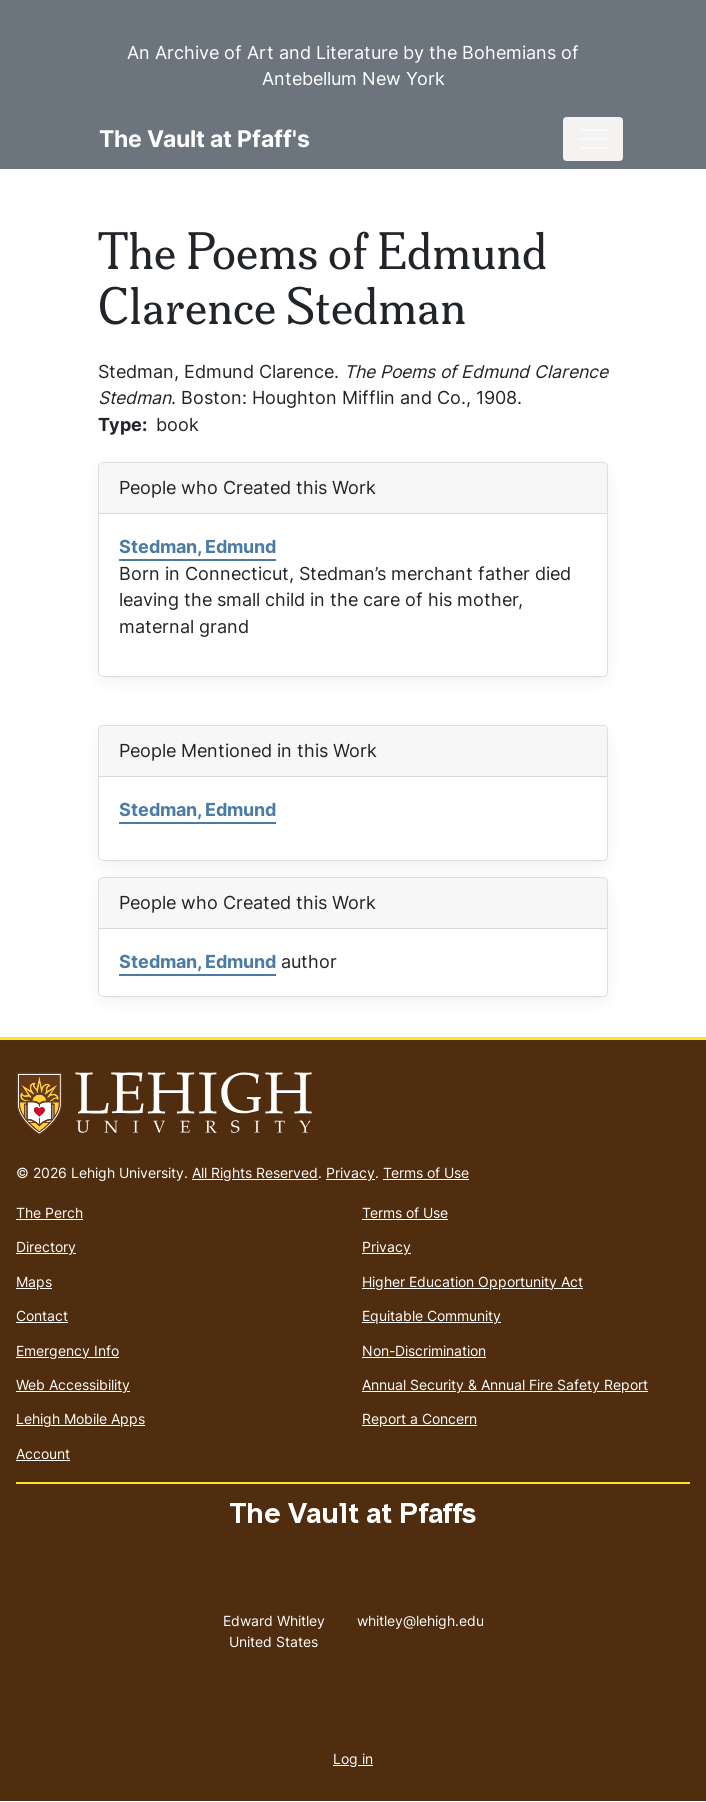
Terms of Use (426, 1172)
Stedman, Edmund (197, 546)
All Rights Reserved (255, 1172)
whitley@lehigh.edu (420, 1616)
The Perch (49, 1212)
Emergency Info (67, 1350)
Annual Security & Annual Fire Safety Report (505, 1384)
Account (43, 1453)
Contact (42, 1315)
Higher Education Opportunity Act (472, 1281)
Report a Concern (419, 1418)
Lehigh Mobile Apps (80, 1418)
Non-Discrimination (424, 1350)
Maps (34, 1281)
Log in (353, 1758)
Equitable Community (431, 1315)
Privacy (350, 1172)
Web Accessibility (73, 1384)
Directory (46, 1246)
